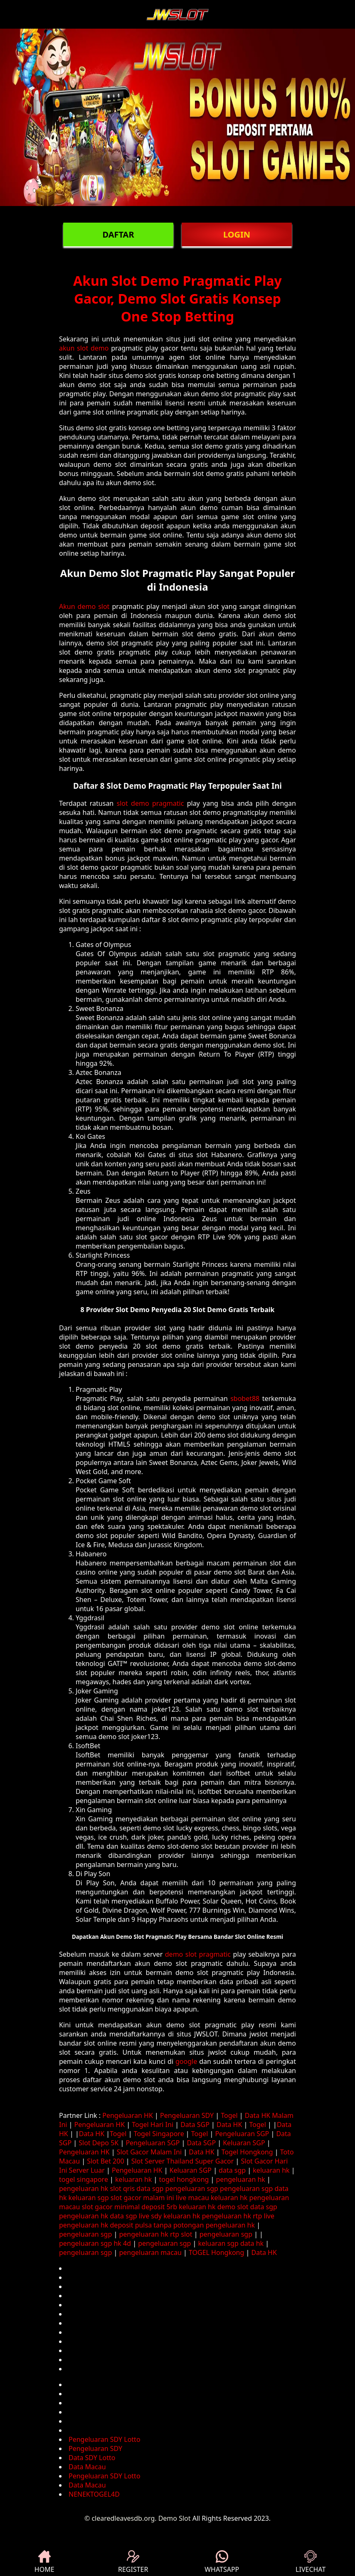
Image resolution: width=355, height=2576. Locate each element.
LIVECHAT (310, 2562)
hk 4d (122, 2243)
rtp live (263, 2215)
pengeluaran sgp (191, 2188)
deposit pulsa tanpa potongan (157, 2225)
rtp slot (181, 2234)
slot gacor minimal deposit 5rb (129, 2206)
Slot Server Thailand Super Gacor (182, 2161)
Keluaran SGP (244, 2142)
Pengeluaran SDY (187, 2115)
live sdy (150, 2215)
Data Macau (87, 2466)
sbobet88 (244, 1398)
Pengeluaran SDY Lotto (105, 2439)
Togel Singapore (159, 2133)
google (186, 2061)
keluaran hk (271, 2170)
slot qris (122, 2188)
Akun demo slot (84, 606)
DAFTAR (118, 234)
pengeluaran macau (150, 2252)
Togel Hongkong (247, 2151)
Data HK (229, 2124)
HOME (44, 2562)
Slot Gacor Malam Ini (149, 2151)
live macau (192, 2197)
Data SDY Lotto (92, 2457)
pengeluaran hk (240, 2179)
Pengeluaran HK (127, 2115)
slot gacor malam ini (142, 2197)
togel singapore (83, 2179)
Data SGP (195, 2124)
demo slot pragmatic (198, 1954)
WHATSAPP (222, 2562)
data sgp (232, 2170)
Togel (229, 2115)
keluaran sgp (89, 2197)
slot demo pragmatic (150, 803)
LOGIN (236, 234)
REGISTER (133, 2562)
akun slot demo (84, 348)
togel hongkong (184, 2179)
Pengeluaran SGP (242, 2133)
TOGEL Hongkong (216, 2252)
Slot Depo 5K (98, 2142)
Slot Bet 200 (105, 2161)
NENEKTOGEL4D (94, 2494)
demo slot (233, 2206)
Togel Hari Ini (152, 2124)
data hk (252, 2243)
